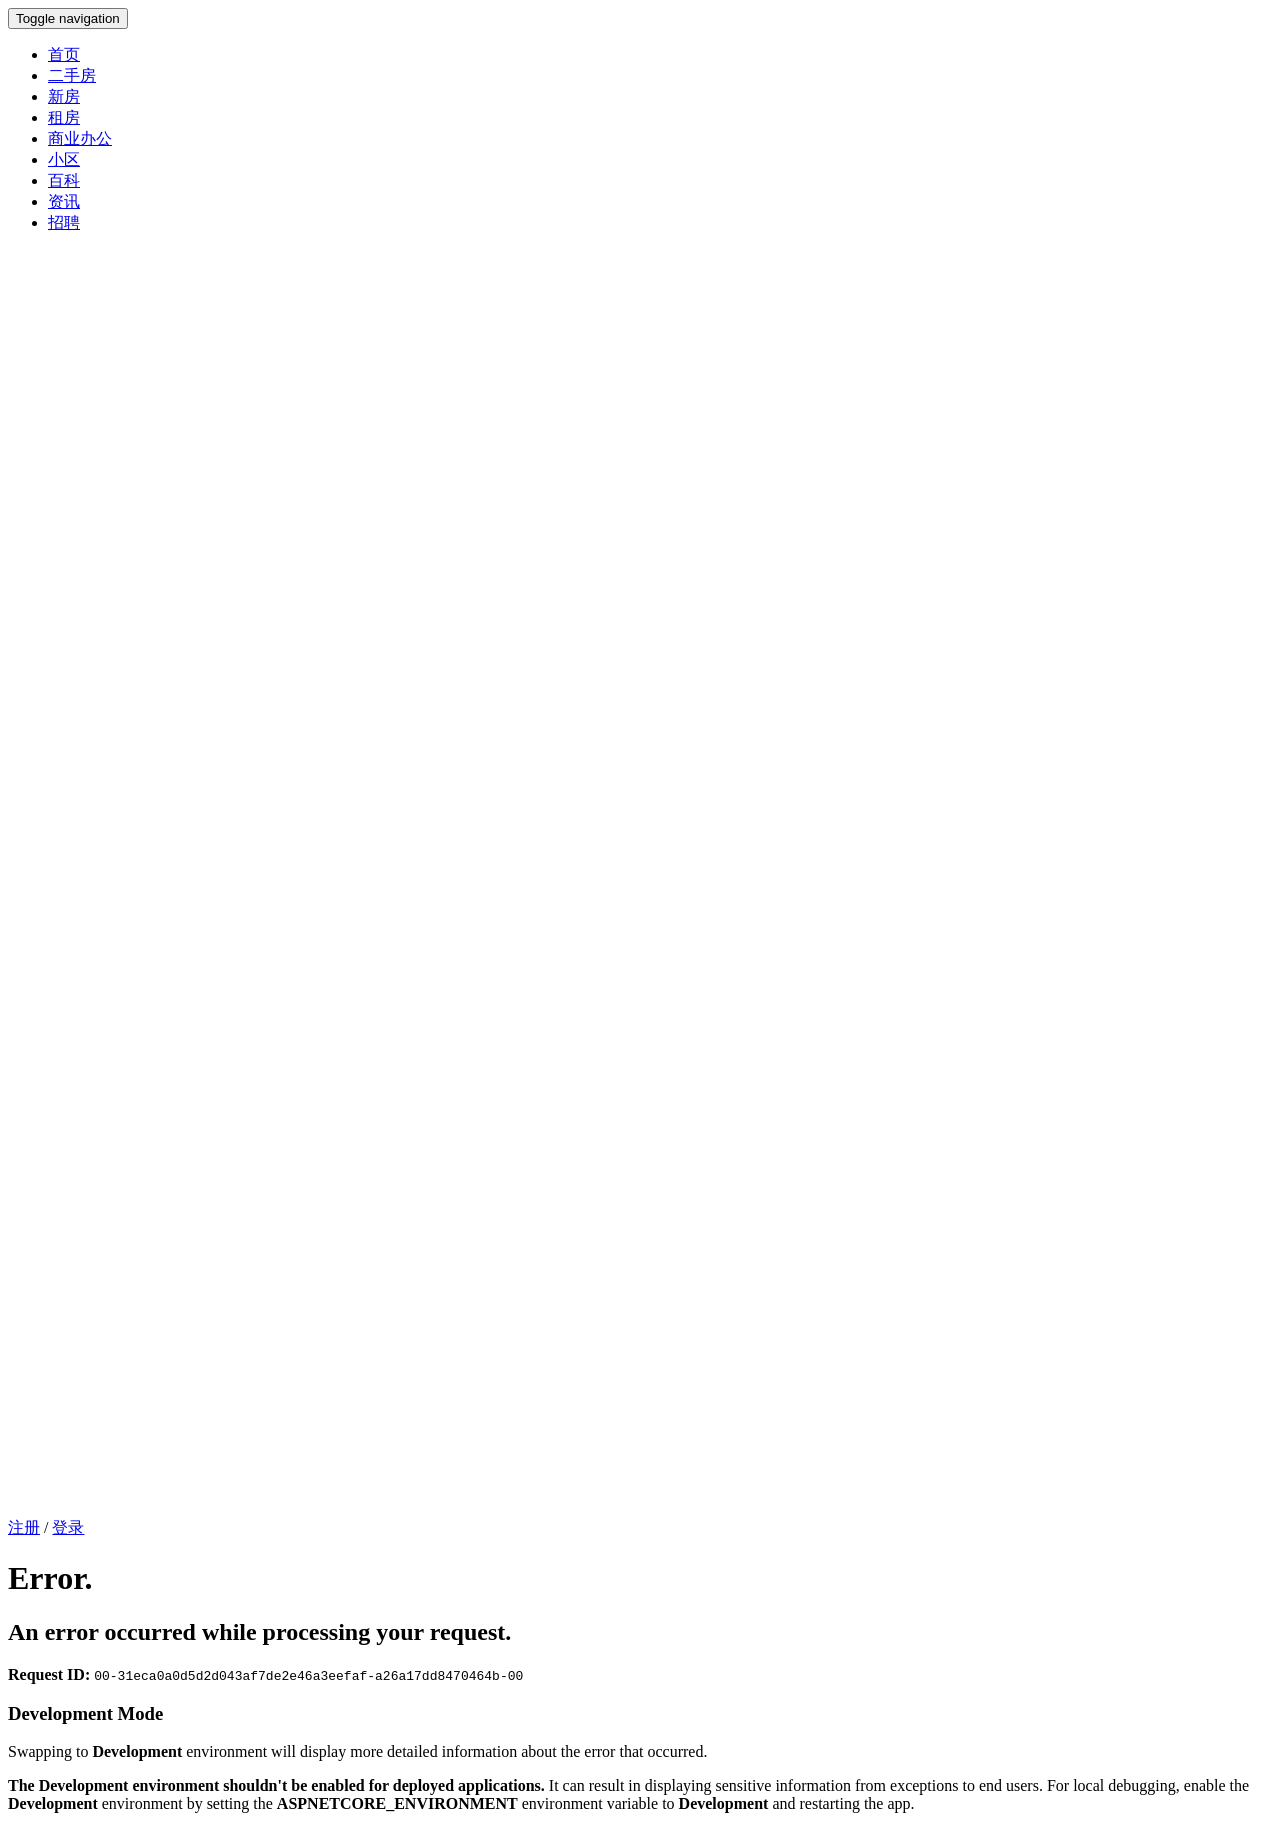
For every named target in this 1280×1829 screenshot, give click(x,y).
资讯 (64, 201)
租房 (64, 117)
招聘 (64, 222)
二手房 (72, 75)
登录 (68, 1527)
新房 (64, 96)
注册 (24, 1527)
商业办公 (80, 138)
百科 (64, 180)
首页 (64, 54)
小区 (64, 159)
